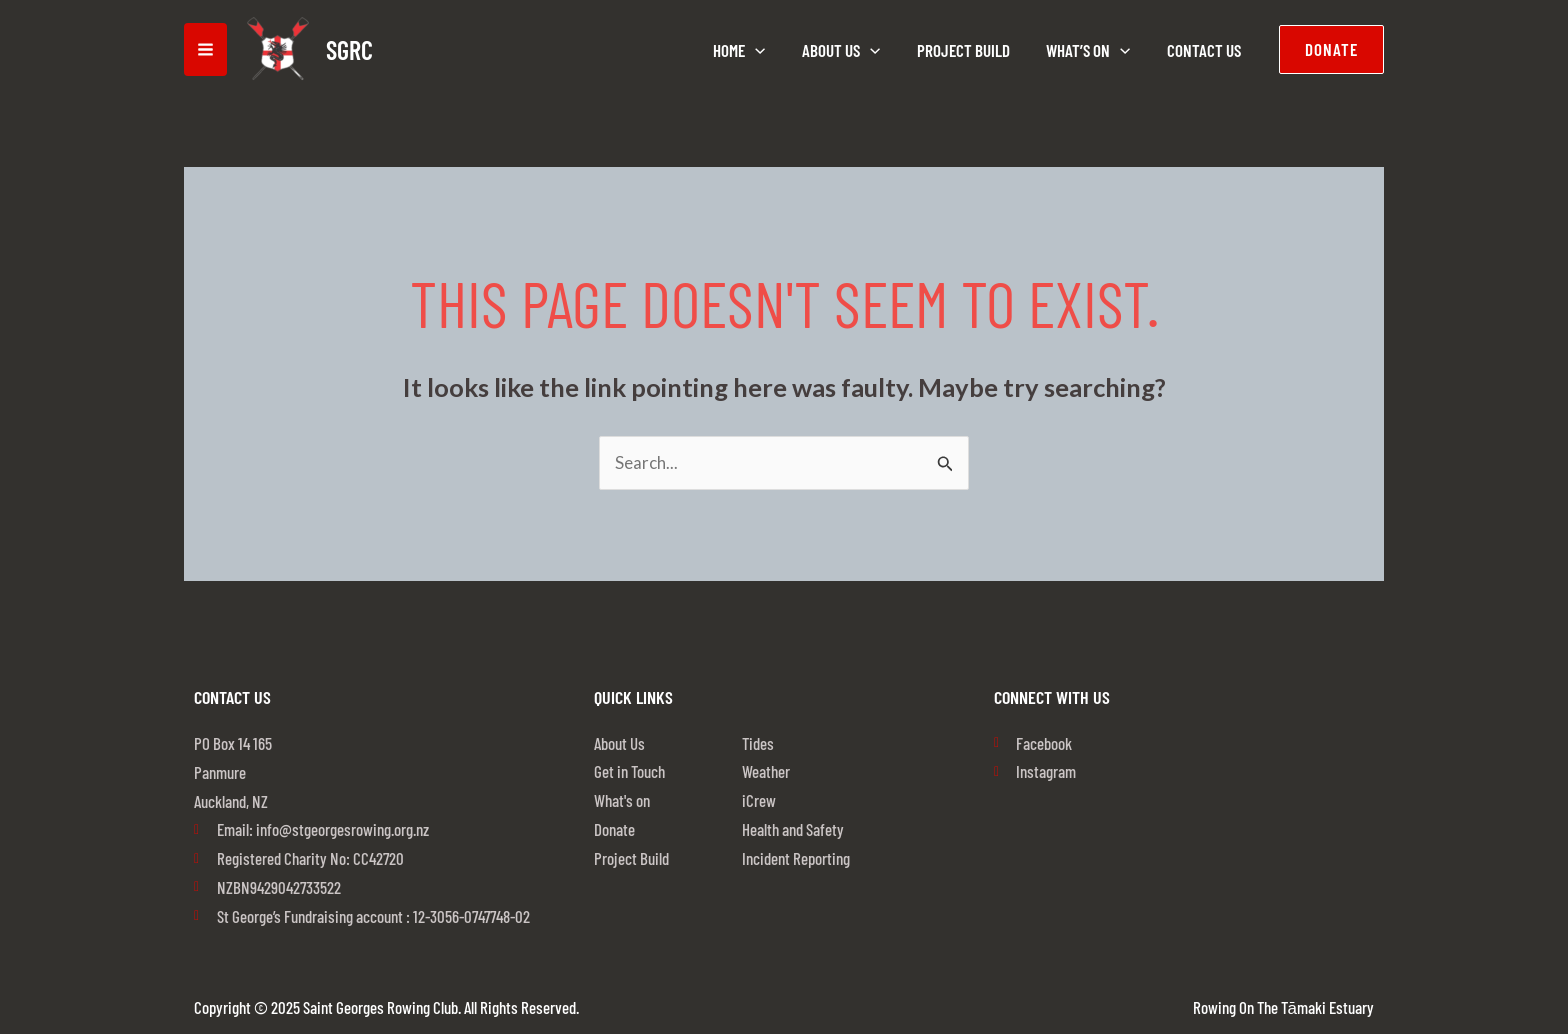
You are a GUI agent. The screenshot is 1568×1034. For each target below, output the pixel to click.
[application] (766, 50)
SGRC (349, 49)
